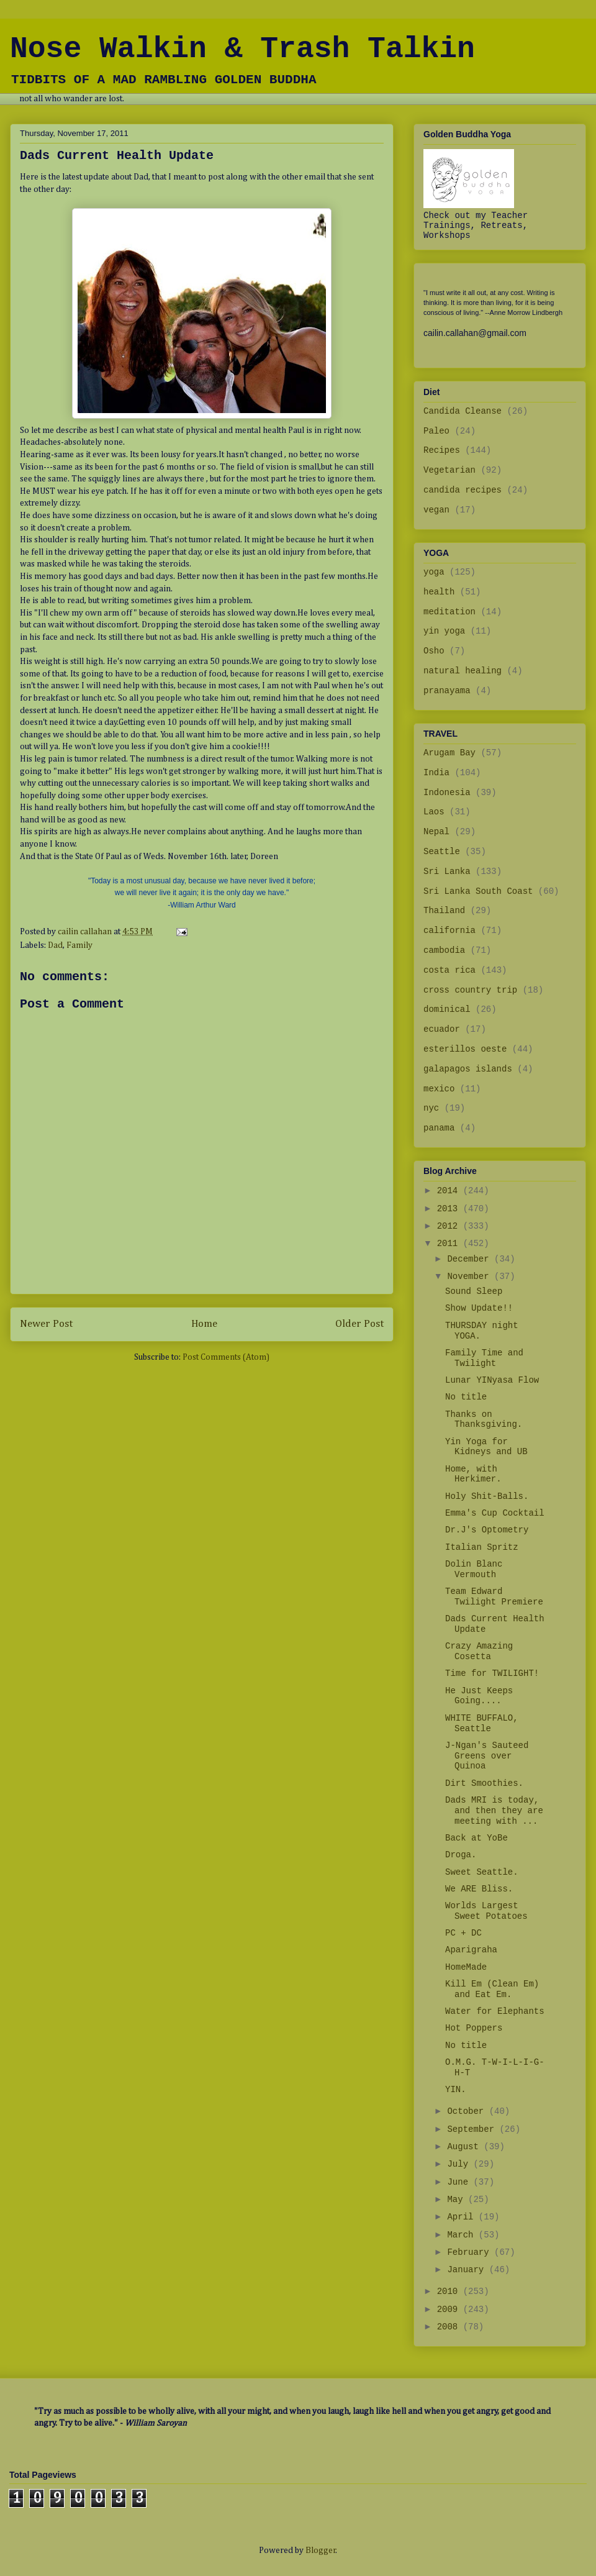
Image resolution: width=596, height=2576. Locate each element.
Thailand (444, 911)
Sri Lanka (447, 871)
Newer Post (46, 1324)
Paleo (436, 431)
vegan (436, 510)
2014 (450, 1191)
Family (79, 945)
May (457, 2200)
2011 (450, 1244)
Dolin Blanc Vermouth (473, 1569)
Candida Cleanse (462, 411)
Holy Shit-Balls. (486, 1496)
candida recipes (462, 490)
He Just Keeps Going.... (479, 1696)
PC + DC (463, 1933)
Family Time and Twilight (484, 1358)
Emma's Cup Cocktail (494, 1513)
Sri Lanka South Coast (478, 891)
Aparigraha (471, 1950)
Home (204, 1324)
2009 (450, 2309)
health (438, 592)
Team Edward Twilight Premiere (494, 1596)
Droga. (460, 1855)
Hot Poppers (473, 2028)
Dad (55, 945)
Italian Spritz (481, 1547)
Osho (434, 651)
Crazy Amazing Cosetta (479, 1651)
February (470, 2252)
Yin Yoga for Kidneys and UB (486, 1447)
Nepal (436, 832)
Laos (434, 812)
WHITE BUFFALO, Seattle (481, 1723)
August (465, 2147)
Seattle (441, 852)
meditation (449, 612)
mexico (438, 1089)
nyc (431, 1108)
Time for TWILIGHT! (492, 1673)
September (473, 2129)
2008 (450, 2327)
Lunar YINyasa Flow (492, 1380)
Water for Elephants (494, 2011)
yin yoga (444, 631)
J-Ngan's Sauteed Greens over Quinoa (486, 1756)
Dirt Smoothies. (484, 1783)
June (460, 2182)
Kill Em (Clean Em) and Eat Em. (492, 1989)
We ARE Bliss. (479, 1889)
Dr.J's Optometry (486, 1530)
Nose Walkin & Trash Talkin (242, 49)
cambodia (444, 950)
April (462, 2217)
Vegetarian (449, 470)
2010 (450, 2291)
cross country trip (470, 990)
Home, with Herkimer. (473, 1474)
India (436, 773)
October (468, 2111)
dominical (447, 1009)
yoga (434, 572)
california (449, 930)
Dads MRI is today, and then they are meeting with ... (494, 1810)
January (468, 2270)
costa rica (449, 970)
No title (466, 1397)
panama (438, 1128)
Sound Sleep (473, 1291)
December (470, 1259)
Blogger (320, 2550)
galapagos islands (467, 1069)
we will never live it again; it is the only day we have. (200, 892)
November (470, 1276)
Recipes (441, 450)
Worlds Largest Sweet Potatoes (486, 1911)
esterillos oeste (465, 1049)
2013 (450, 1209)
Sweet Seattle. (481, 1872)
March (462, 2235)
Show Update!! (479, 1308)
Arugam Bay (449, 753)
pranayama (447, 691)
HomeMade (466, 1967)
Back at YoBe (476, 1838)
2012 (450, 1226)
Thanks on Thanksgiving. (483, 1419)
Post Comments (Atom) (226, 1357)
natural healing (462, 671)
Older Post (359, 1324)
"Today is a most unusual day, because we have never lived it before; (201, 880)
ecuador (441, 1029)
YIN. (455, 2090)
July (460, 2164)
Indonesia (447, 793)
